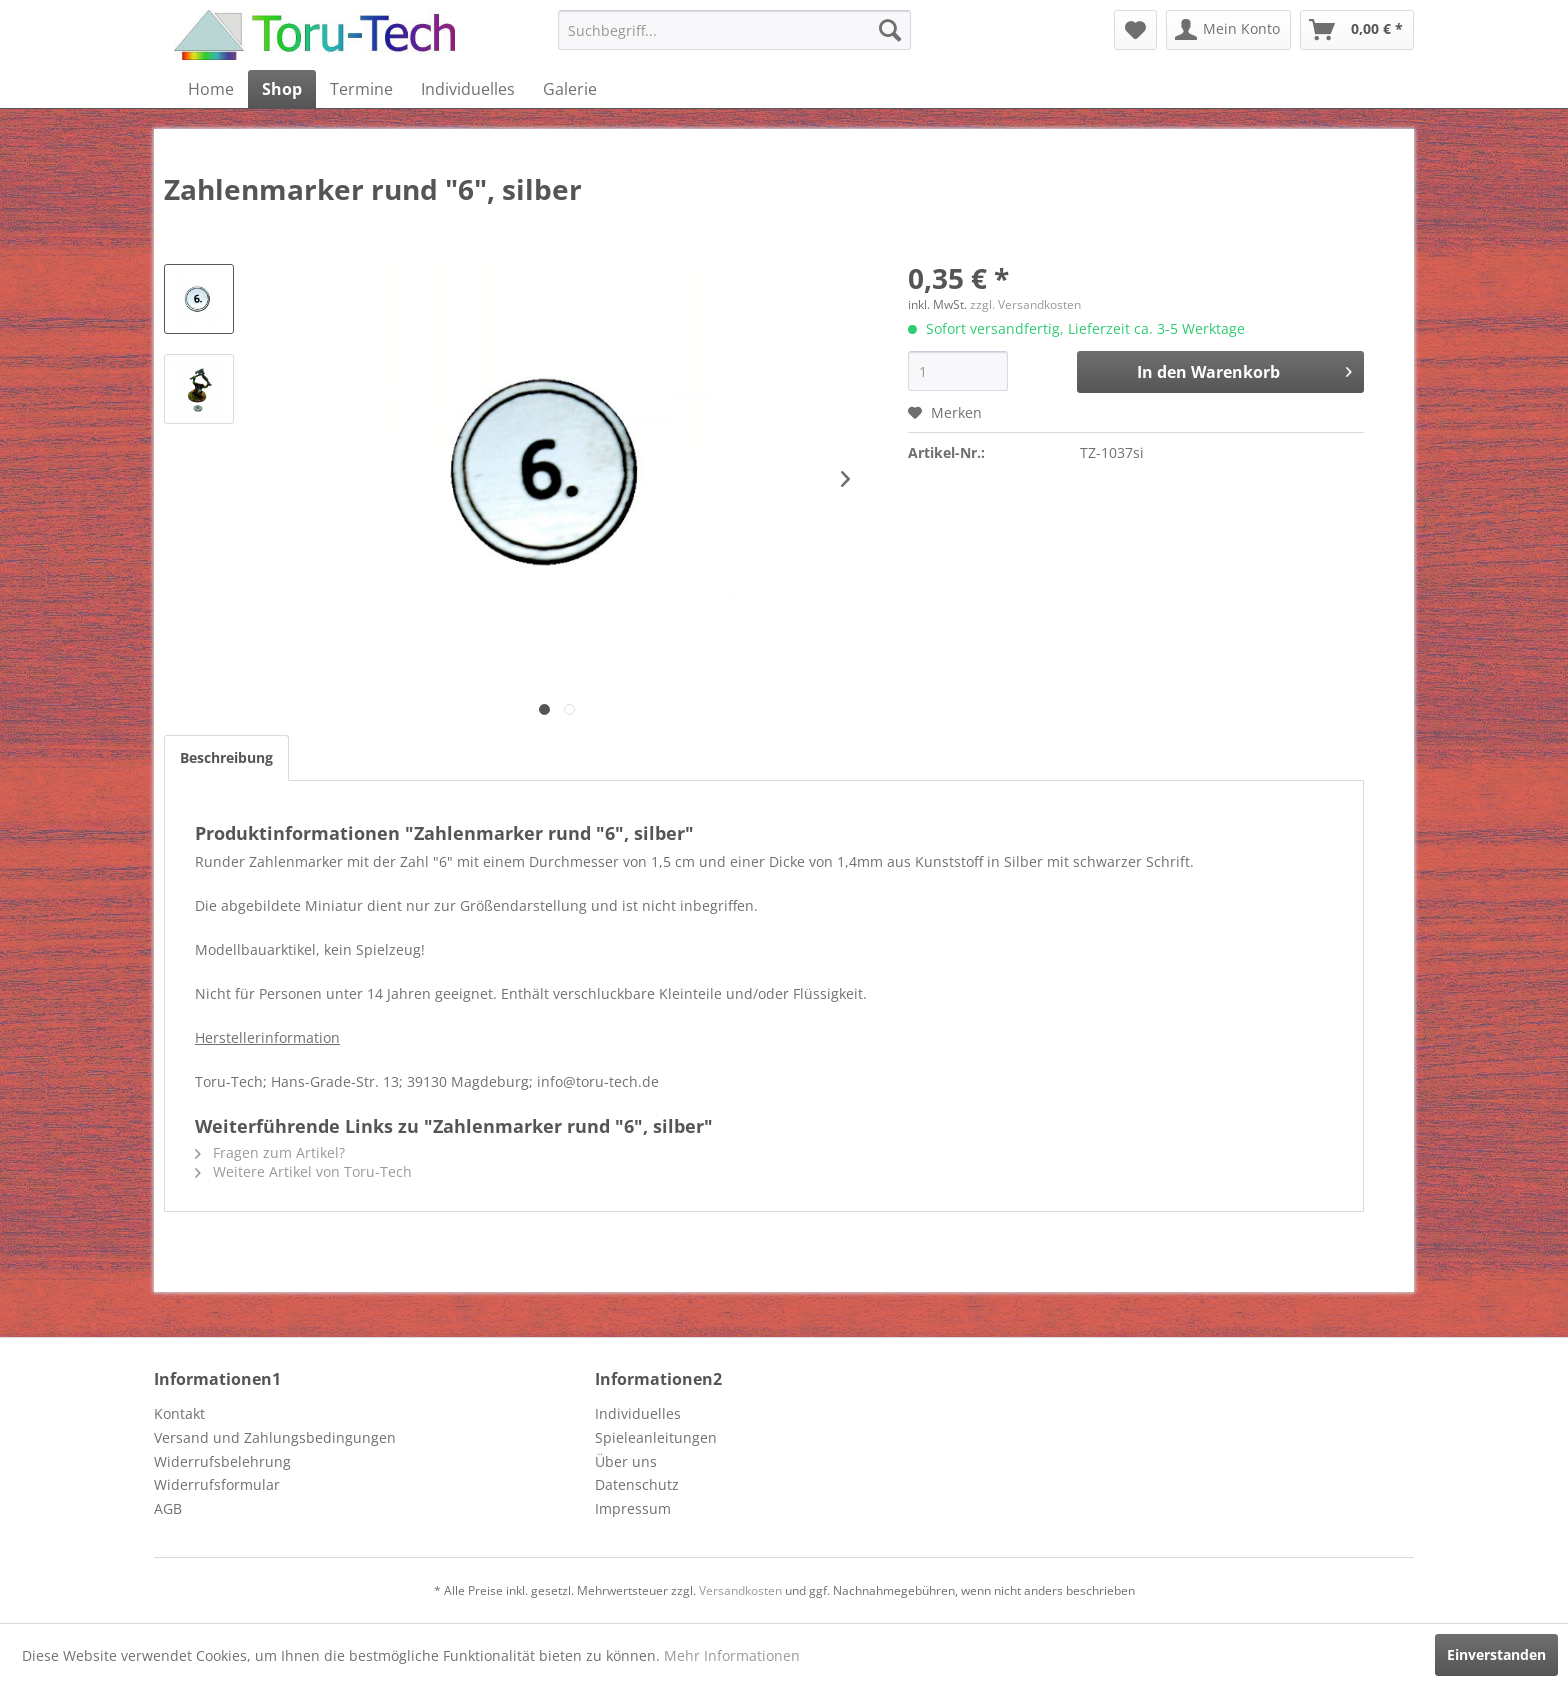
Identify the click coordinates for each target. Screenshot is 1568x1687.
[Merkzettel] (1135, 30)
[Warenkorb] (1357, 30)
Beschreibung (226, 757)
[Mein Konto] (1228, 30)
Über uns (626, 1461)
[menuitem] (734, 30)
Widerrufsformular (217, 1484)
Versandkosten (740, 1590)
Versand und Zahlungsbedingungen (275, 1437)
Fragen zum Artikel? (270, 1152)
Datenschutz (637, 1484)
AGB (168, 1508)
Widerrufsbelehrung (222, 1461)
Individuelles (638, 1413)
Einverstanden (1496, 1654)
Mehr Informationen (732, 1655)
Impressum (633, 1508)
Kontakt (179, 1413)
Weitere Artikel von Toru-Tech (303, 1171)
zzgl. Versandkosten (1025, 304)
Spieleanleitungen (656, 1437)
